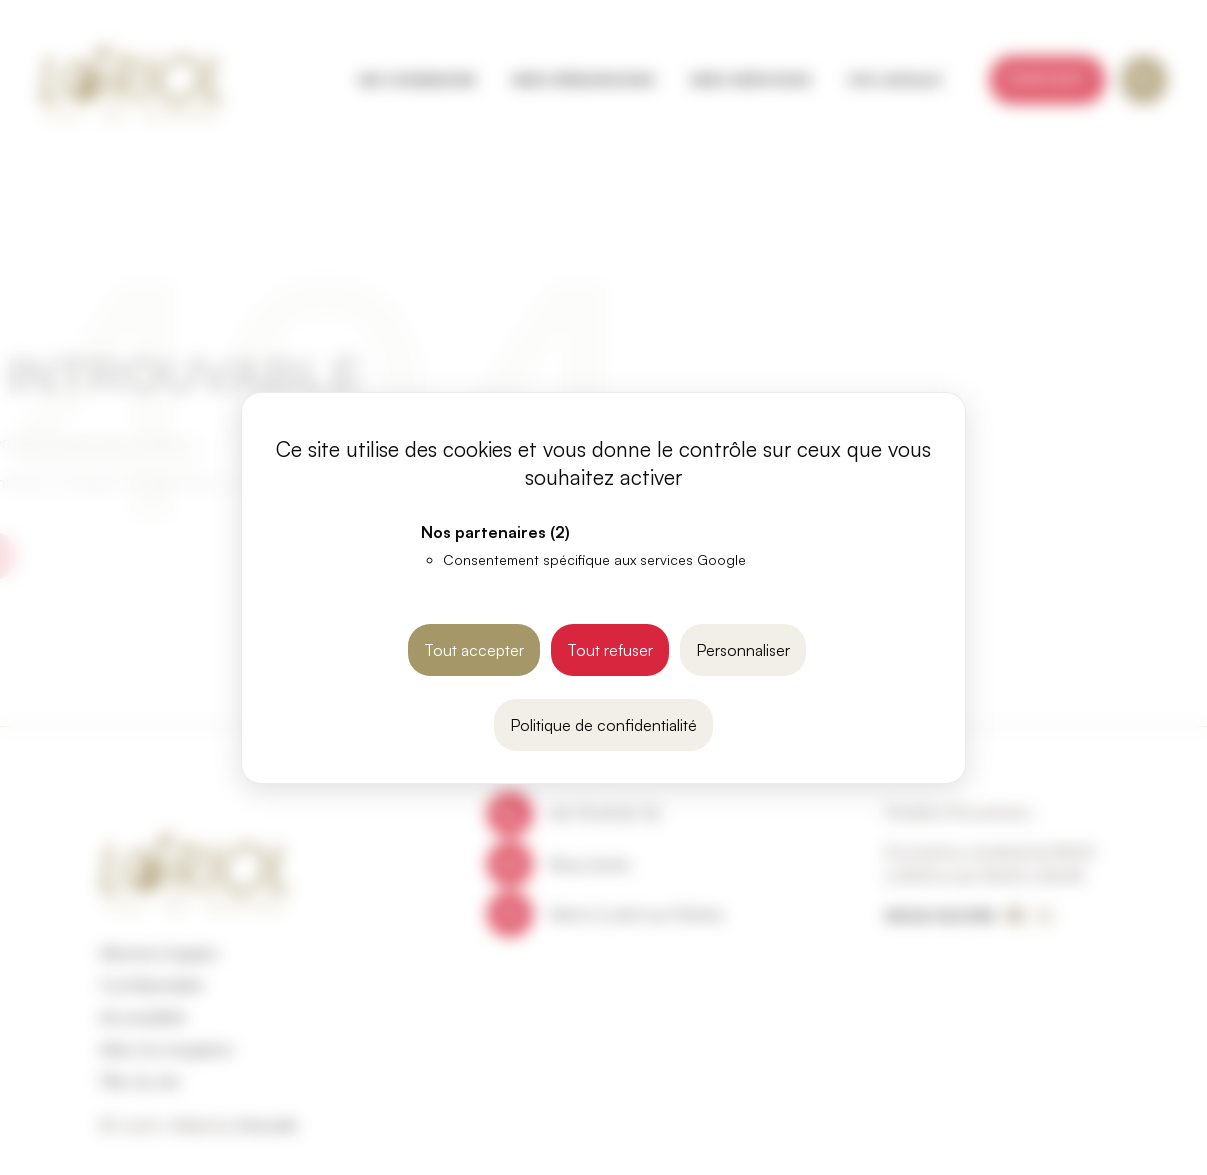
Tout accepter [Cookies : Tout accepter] (474, 650)
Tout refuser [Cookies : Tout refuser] (610, 650)
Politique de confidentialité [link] (603, 725)
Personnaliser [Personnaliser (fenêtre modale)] (743, 650)
